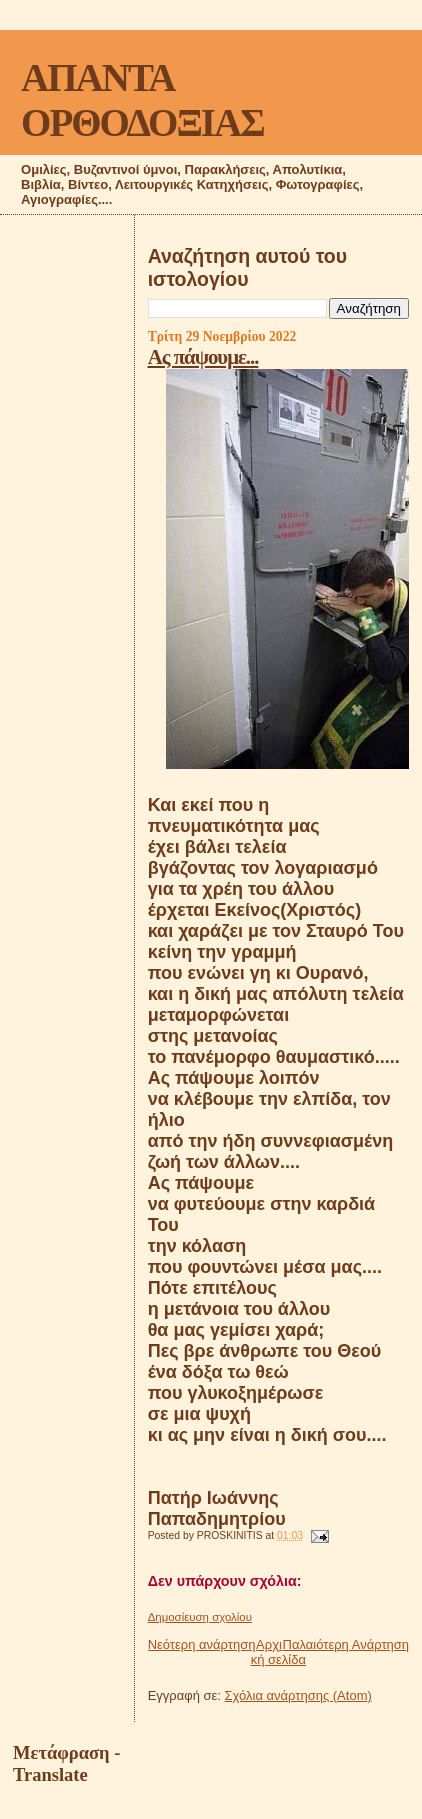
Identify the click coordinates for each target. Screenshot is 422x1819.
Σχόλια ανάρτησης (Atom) (298, 1695)
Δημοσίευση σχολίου (200, 1617)
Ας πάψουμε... (203, 356)
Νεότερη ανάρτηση (202, 1644)
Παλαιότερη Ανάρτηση (346, 1644)
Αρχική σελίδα (278, 1652)
